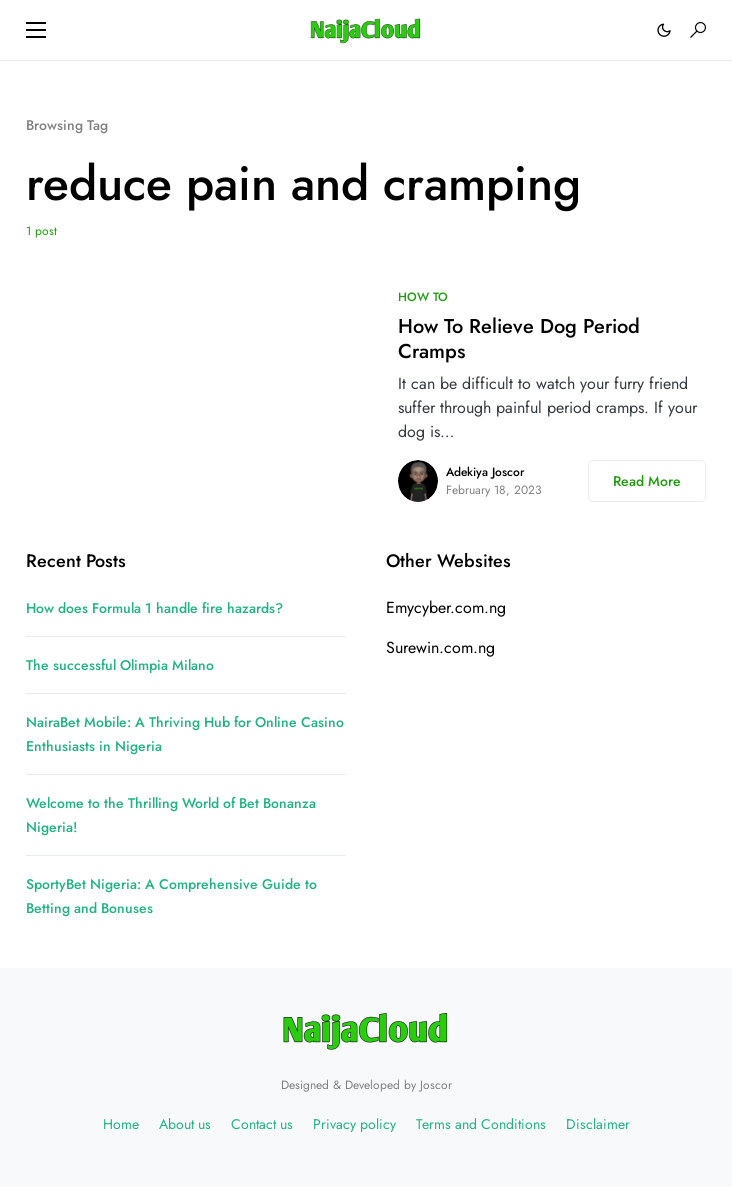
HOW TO (423, 297)
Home (121, 1124)
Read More (647, 481)
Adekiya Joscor (485, 472)
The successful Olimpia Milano (120, 665)
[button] (36, 30)
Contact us (262, 1124)
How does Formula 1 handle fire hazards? (154, 608)
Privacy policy (354, 1124)
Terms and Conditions (481, 1124)
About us (185, 1124)
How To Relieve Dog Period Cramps (519, 339)
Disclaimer (598, 1124)
